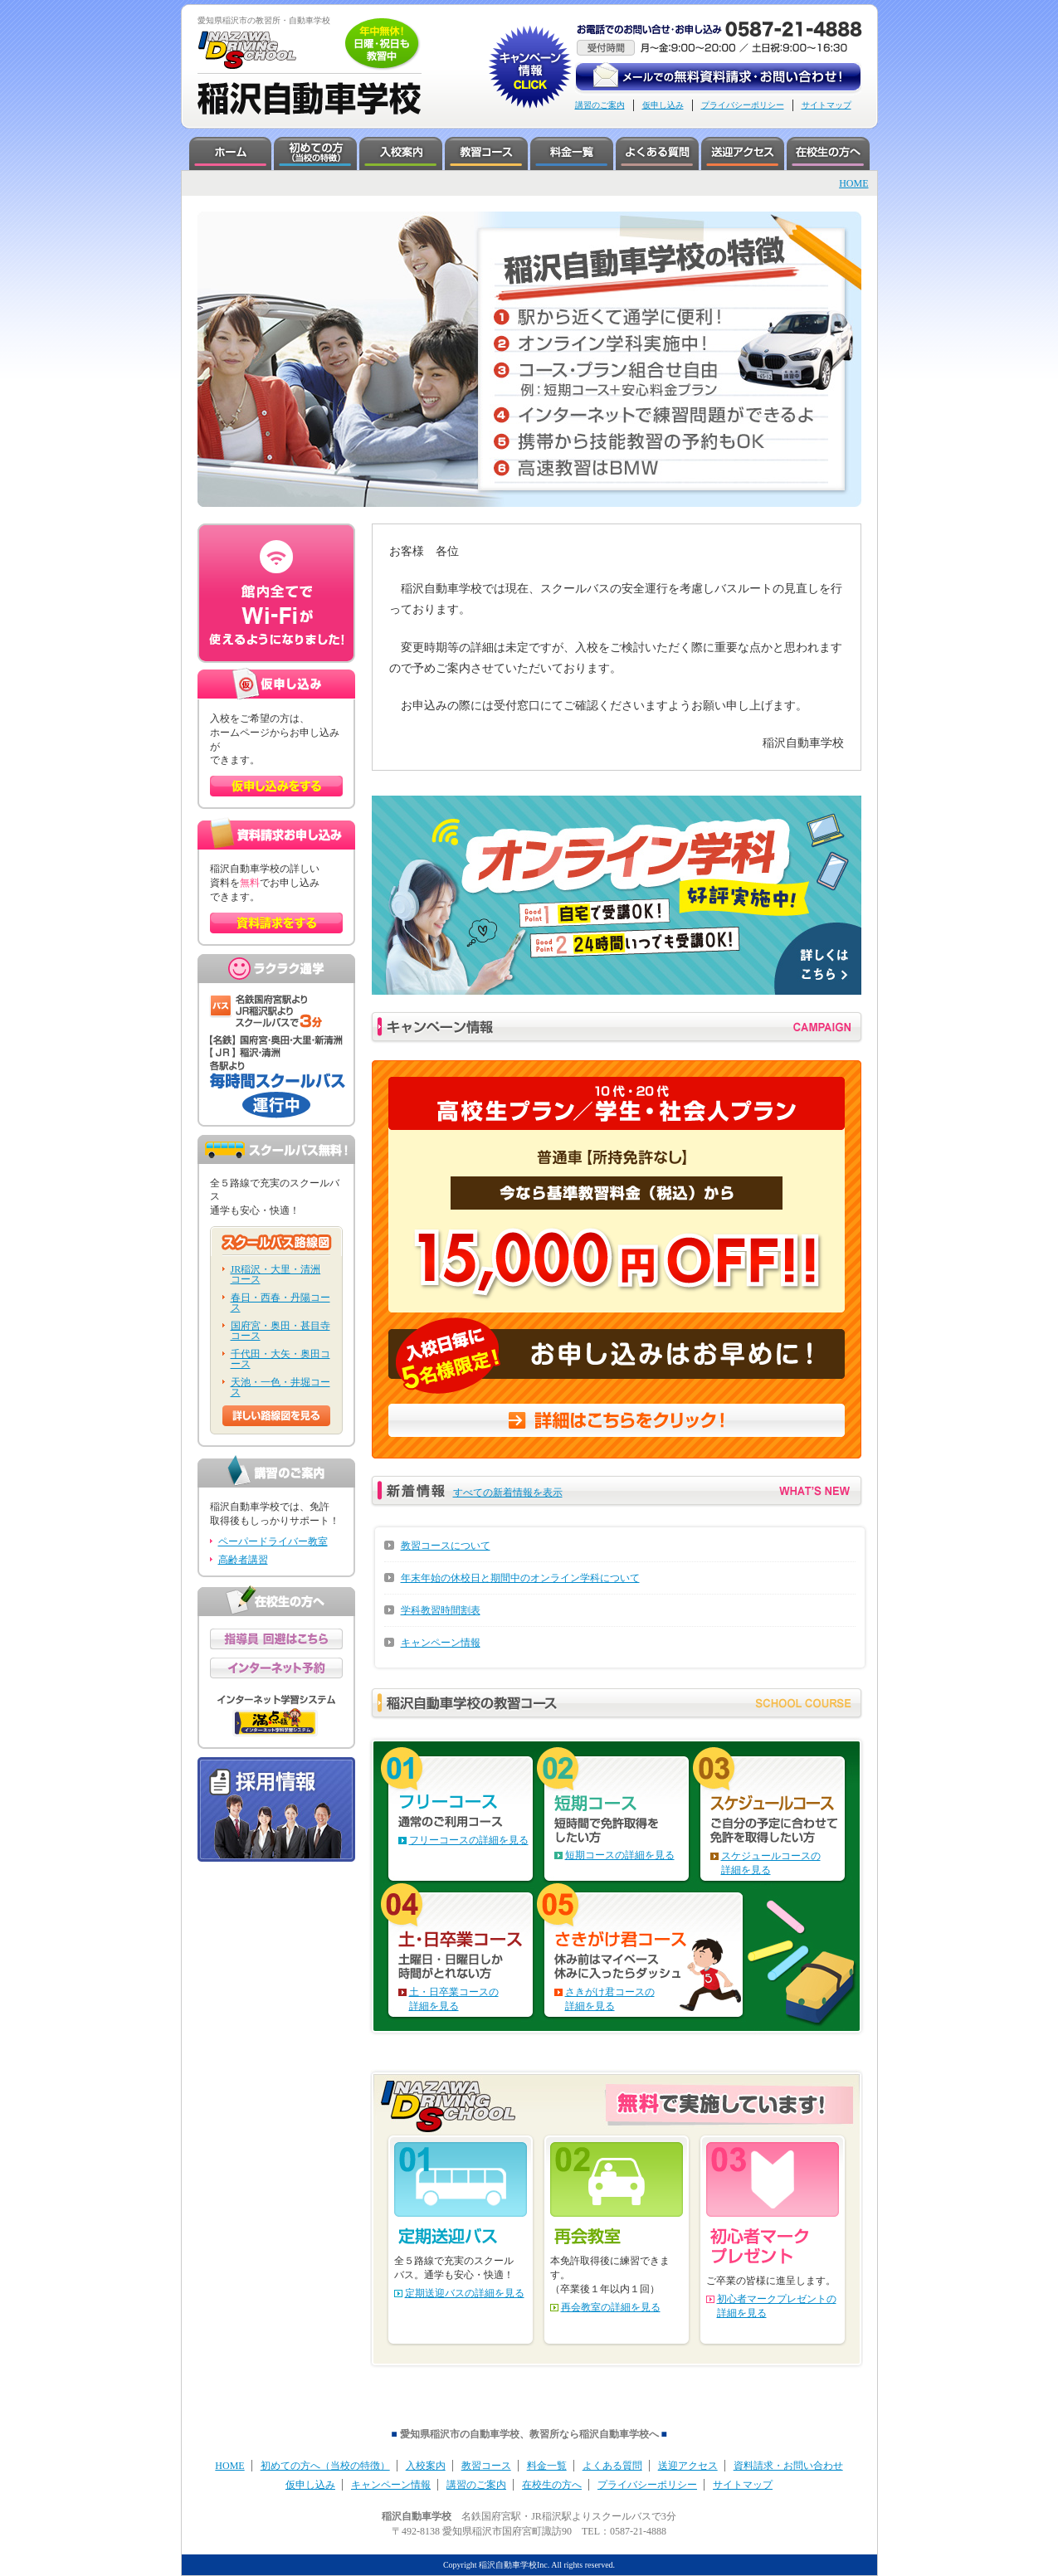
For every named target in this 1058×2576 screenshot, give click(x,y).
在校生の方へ (552, 2485)
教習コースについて (445, 1545)
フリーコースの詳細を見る (469, 1840)
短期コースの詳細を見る (620, 1855)
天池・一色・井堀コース (280, 1387)
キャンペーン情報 (440, 1642)
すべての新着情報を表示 (508, 1492)
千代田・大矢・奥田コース (280, 1359)
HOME (853, 183)
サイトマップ (826, 105)
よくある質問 (612, 2465)
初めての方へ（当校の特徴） (325, 2465)
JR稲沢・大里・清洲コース (276, 1274)
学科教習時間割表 (440, 1610)
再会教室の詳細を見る (611, 2307)
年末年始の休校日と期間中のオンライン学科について (520, 1578)
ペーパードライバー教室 (273, 1541)
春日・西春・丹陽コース (280, 1302)
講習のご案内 (600, 105)
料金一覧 (547, 2465)
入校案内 (426, 2465)
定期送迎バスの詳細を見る (464, 2293)
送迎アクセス (688, 2465)
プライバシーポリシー (742, 105)
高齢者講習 (243, 1560)
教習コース (486, 2465)
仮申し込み (663, 105)
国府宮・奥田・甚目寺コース (280, 1331)
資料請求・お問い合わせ (788, 2465)
